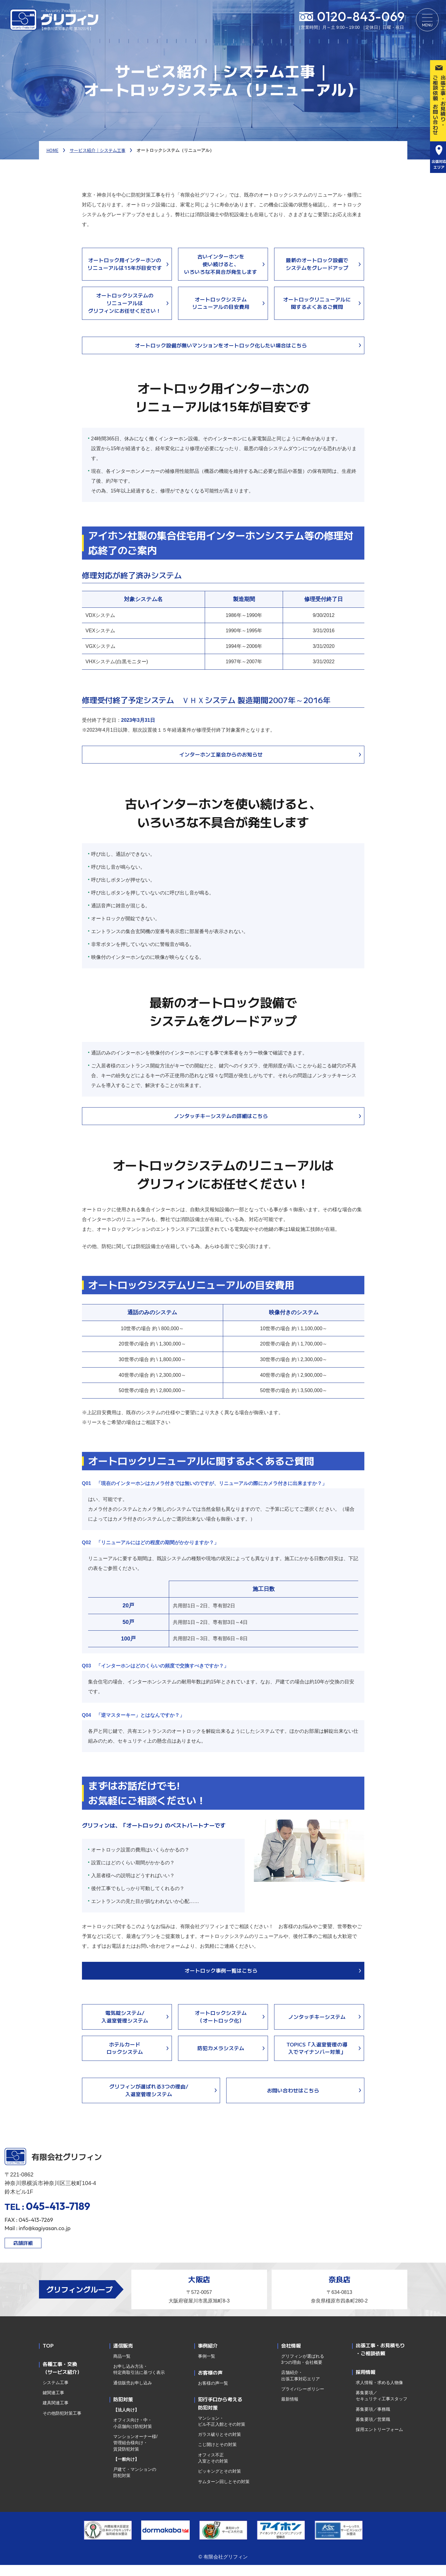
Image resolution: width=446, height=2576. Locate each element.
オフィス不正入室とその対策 (213, 2469)
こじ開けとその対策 (217, 2455)
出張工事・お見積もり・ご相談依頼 (380, 2360)
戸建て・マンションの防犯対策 (134, 2483)
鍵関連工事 (53, 2403)
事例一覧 (206, 2367)
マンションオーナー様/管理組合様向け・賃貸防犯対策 (135, 2454)
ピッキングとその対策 (219, 2482)
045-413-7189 (58, 2216)
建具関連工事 (55, 2413)
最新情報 (289, 2410)
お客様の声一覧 (213, 2394)
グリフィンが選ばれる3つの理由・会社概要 (302, 2370)
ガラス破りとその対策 (219, 2445)
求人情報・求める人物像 (379, 2393)
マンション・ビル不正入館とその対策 (221, 2432)
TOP (48, 2356)
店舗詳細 (23, 2253)
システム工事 (55, 2393)
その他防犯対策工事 (62, 2424)
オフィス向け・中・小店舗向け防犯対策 (132, 2434)
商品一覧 (121, 2367)
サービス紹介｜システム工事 (98, 150)
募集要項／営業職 (373, 2430)
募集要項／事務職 (373, 2420)
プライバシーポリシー (302, 2400)
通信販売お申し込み (132, 2393)
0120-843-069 (359, 17)
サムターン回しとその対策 (224, 2492)
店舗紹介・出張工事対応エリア (300, 2386)
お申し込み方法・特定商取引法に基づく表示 (139, 2380)
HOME (52, 150)
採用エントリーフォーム (379, 2440)
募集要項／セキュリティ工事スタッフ (381, 2406)
